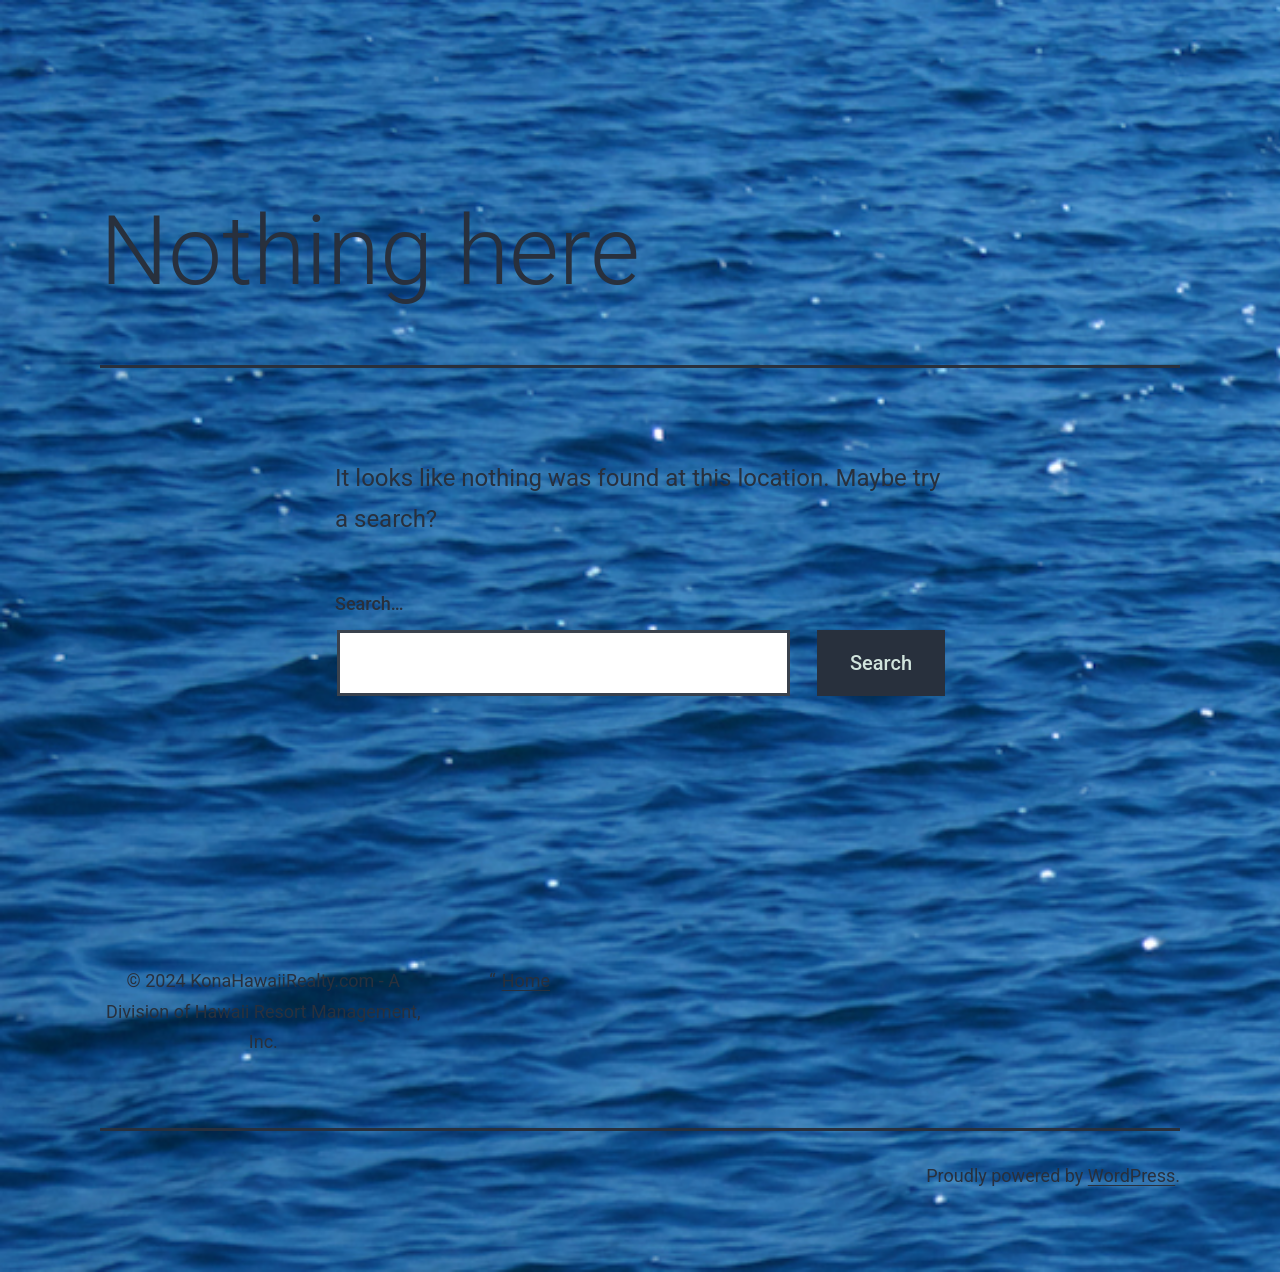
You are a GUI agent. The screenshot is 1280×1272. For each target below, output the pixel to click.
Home (526, 980)
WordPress (1131, 1175)
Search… (369, 603)
